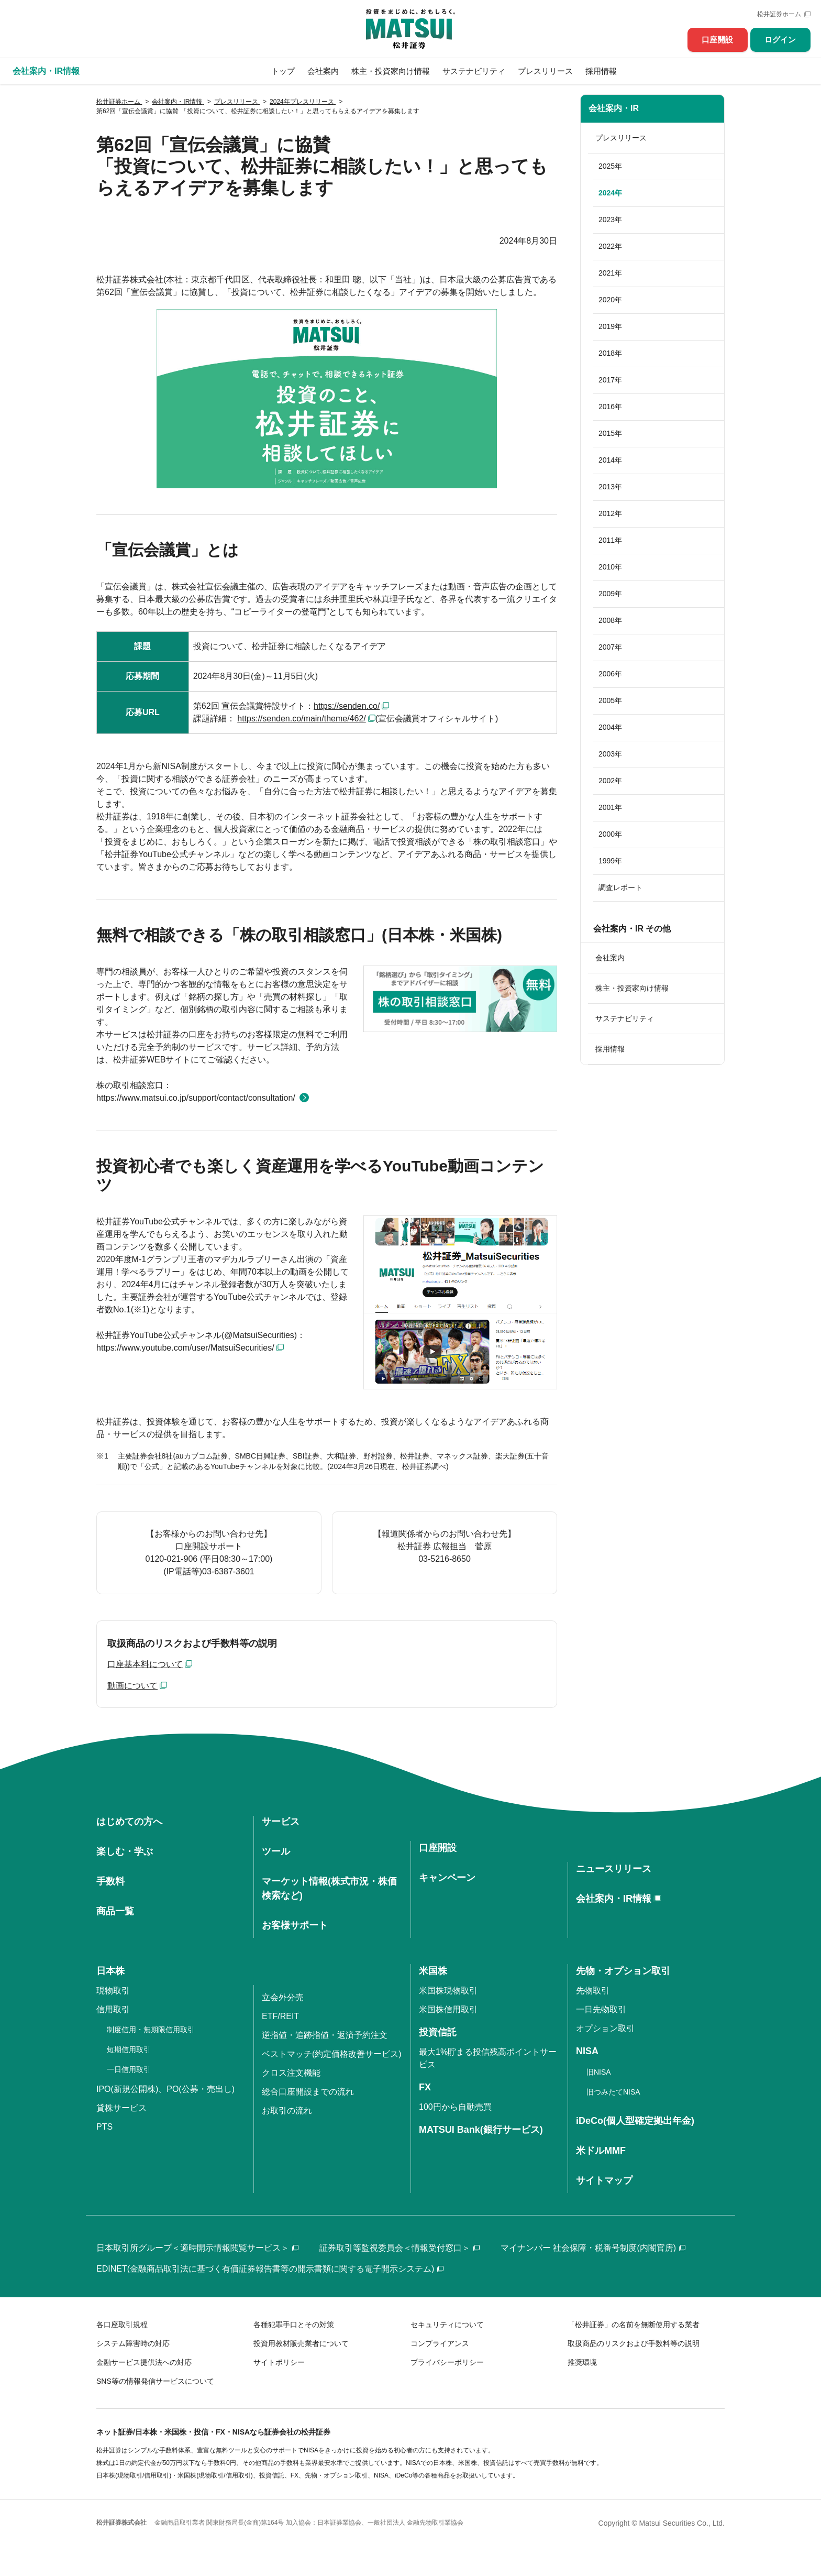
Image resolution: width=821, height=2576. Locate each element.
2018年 (610, 353)
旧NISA (598, 2072)
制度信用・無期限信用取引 (151, 2029)
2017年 (610, 380)
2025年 (610, 166)
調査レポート (620, 887)
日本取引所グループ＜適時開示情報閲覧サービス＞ (197, 2247)
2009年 (610, 593)
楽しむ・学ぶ (124, 1851)
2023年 (610, 219)
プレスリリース (545, 71)
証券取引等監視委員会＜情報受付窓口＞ (399, 2247)
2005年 (610, 700)
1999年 (610, 861)
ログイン (780, 39)
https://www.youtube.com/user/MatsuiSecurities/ (185, 1347)
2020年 (610, 299)
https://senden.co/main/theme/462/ (301, 718)
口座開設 (717, 39)
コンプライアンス (439, 2343)
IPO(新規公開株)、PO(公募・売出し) (165, 2089)
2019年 (610, 326)
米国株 (433, 1971)
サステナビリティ (473, 71)
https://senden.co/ (347, 705)
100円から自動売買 (455, 2106)
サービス (280, 1821)
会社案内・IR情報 (613, 1898)
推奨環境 (582, 2362)
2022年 (610, 246)
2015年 (610, 433)
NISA (587, 2051)
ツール (276, 1851)
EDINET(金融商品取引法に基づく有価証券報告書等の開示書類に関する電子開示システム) (269, 2268)
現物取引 (113, 1990)
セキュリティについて (447, 2324)
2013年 (610, 487)
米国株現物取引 (448, 1990)
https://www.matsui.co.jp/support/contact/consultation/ (195, 1097)
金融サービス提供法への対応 (144, 2362)
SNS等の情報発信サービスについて (155, 2381)
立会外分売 (283, 1997)
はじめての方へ (129, 1821)
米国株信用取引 (448, 2009)
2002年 (610, 780)
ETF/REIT (280, 2016)
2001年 (610, 807)
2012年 (610, 513)
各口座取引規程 (122, 2324)
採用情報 (601, 71)
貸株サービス (121, 2107)
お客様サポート (295, 1925)
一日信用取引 (129, 2069)
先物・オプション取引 (623, 1971)
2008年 (610, 620)
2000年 (610, 834)
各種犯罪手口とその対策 (293, 2324)
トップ (283, 71)
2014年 (610, 460)
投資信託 (438, 2032)
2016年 (610, 406)
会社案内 (323, 71)
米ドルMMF (601, 2150)
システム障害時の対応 (133, 2343)
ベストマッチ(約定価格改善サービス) (332, 2053)
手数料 (110, 1881)
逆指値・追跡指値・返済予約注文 (324, 2035)
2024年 (610, 193)
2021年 (610, 273)
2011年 (610, 540)
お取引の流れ (287, 2110)
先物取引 (592, 1990)
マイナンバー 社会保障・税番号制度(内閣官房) (593, 2247)
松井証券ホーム (779, 14)
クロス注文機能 (291, 2072)
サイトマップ (604, 2180)
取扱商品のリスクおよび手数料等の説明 (634, 2343)
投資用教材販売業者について (301, 2343)
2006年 (610, 674)
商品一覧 (115, 1911)
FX (425, 2087)
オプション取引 (605, 2028)
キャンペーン (447, 1877)
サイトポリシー (279, 2362)
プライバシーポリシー (447, 2362)
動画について (132, 1685)
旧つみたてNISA (613, 2092)
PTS (104, 2126)
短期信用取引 (129, 2049)
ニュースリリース (613, 1869)
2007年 (610, 647)
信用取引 (113, 2009)
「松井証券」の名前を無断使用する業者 (634, 2324)
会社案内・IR (614, 108)
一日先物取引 (601, 2009)
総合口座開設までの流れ (308, 2091)
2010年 (610, 567)
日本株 (110, 1971)
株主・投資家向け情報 (390, 71)
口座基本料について (145, 1664)
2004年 (610, 727)
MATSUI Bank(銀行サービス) (481, 2129)
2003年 (610, 754)
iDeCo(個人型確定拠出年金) (635, 2120)
